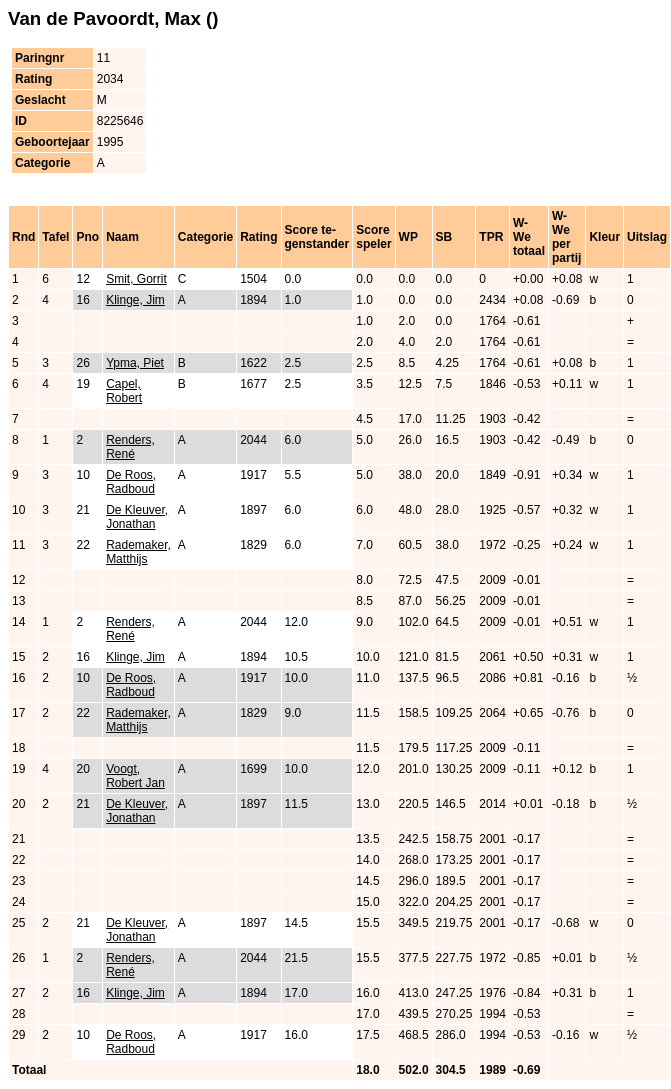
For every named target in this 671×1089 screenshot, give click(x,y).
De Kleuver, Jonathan (137, 517)
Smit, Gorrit (136, 279)
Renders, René (130, 447)
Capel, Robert (124, 391)
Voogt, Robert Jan (135, 776)
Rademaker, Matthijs (138, 552)
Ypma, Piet (135, 363)
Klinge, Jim (135, 300)
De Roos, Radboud (131, 482)
